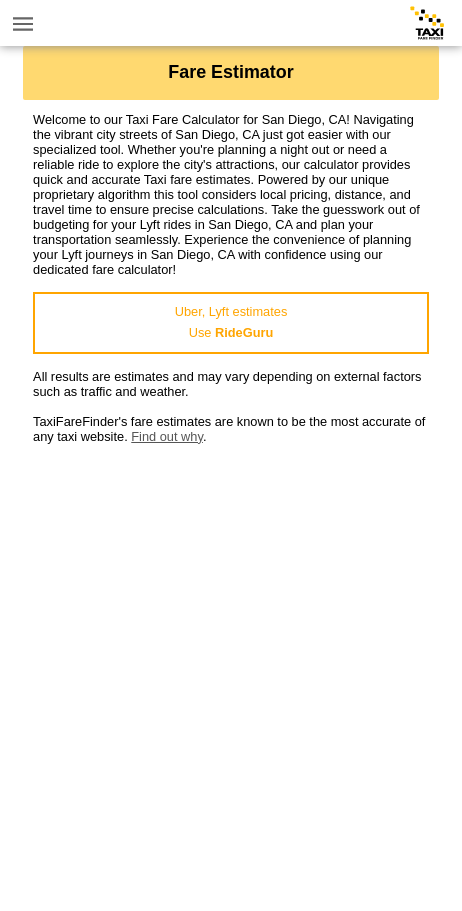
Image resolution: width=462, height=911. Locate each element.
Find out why (167, 436)
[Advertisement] (231, 675)
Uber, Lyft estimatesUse (231, 322)
